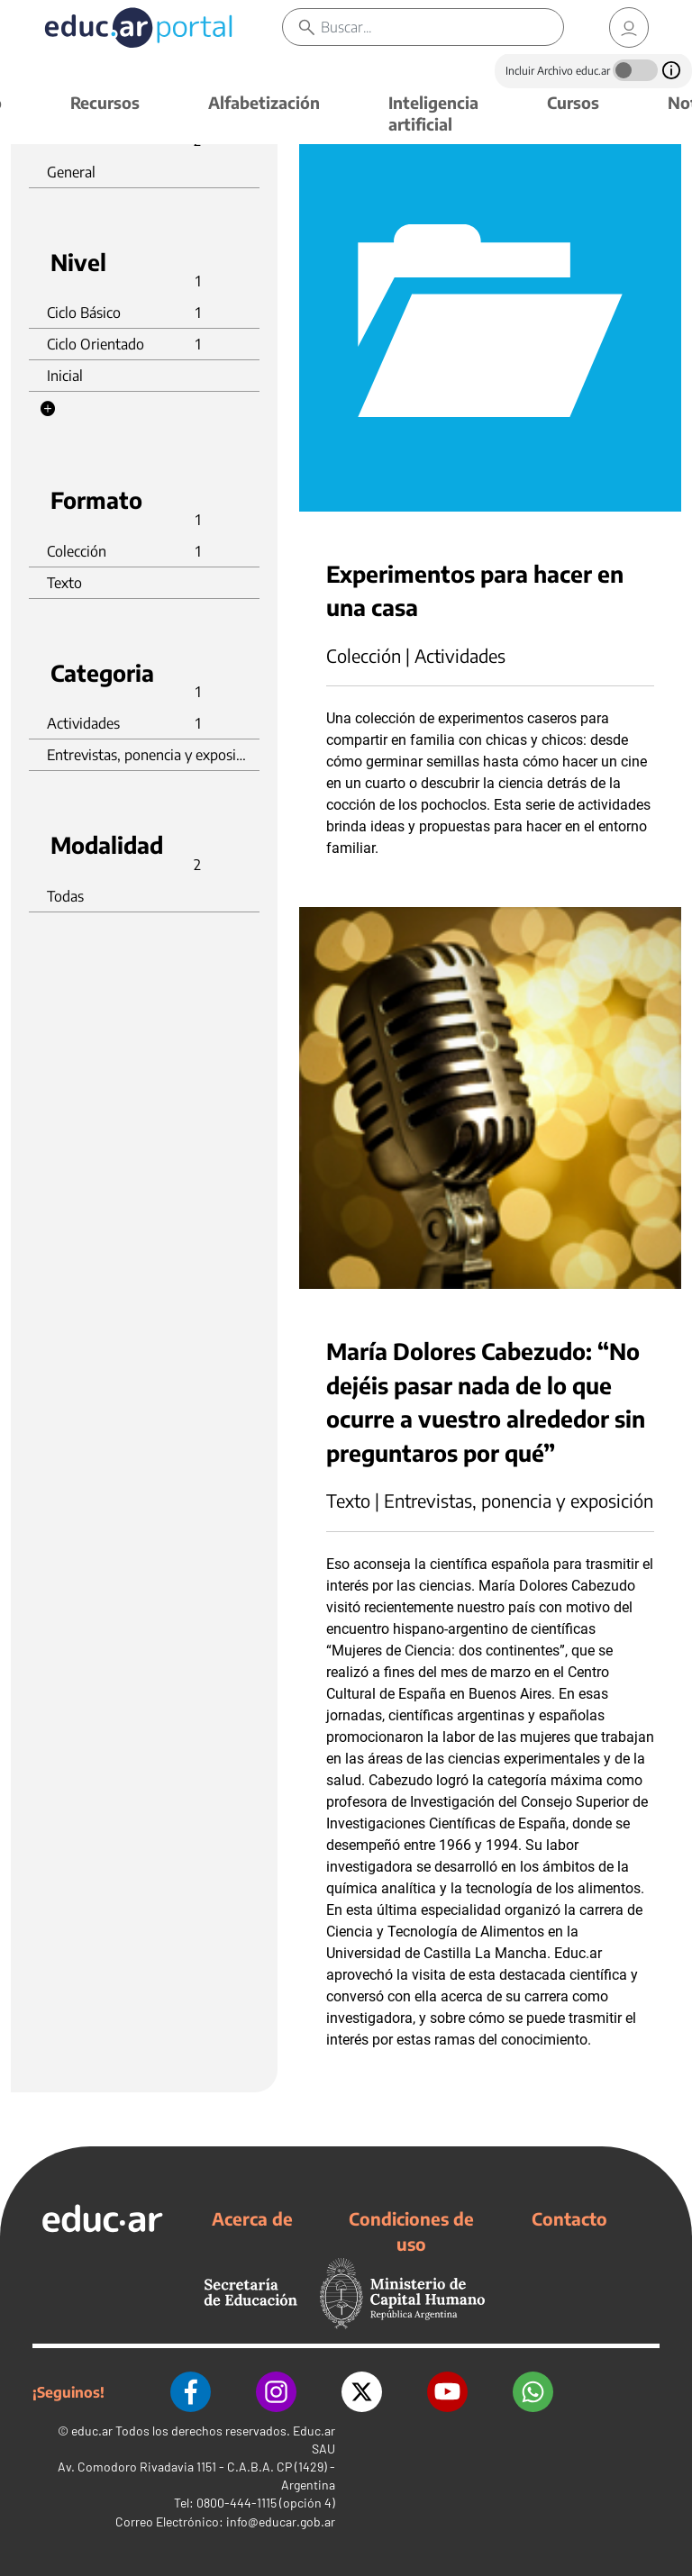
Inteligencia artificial (433, 113)
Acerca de (252, 2218)
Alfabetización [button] (264, 102)
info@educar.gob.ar (280, 2521)
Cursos (573, 102)
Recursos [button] (105, 102)
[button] (48, 409)
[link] (629, 27)
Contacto (569, 2218)
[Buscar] (442, 27)
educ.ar (92, 2430)
